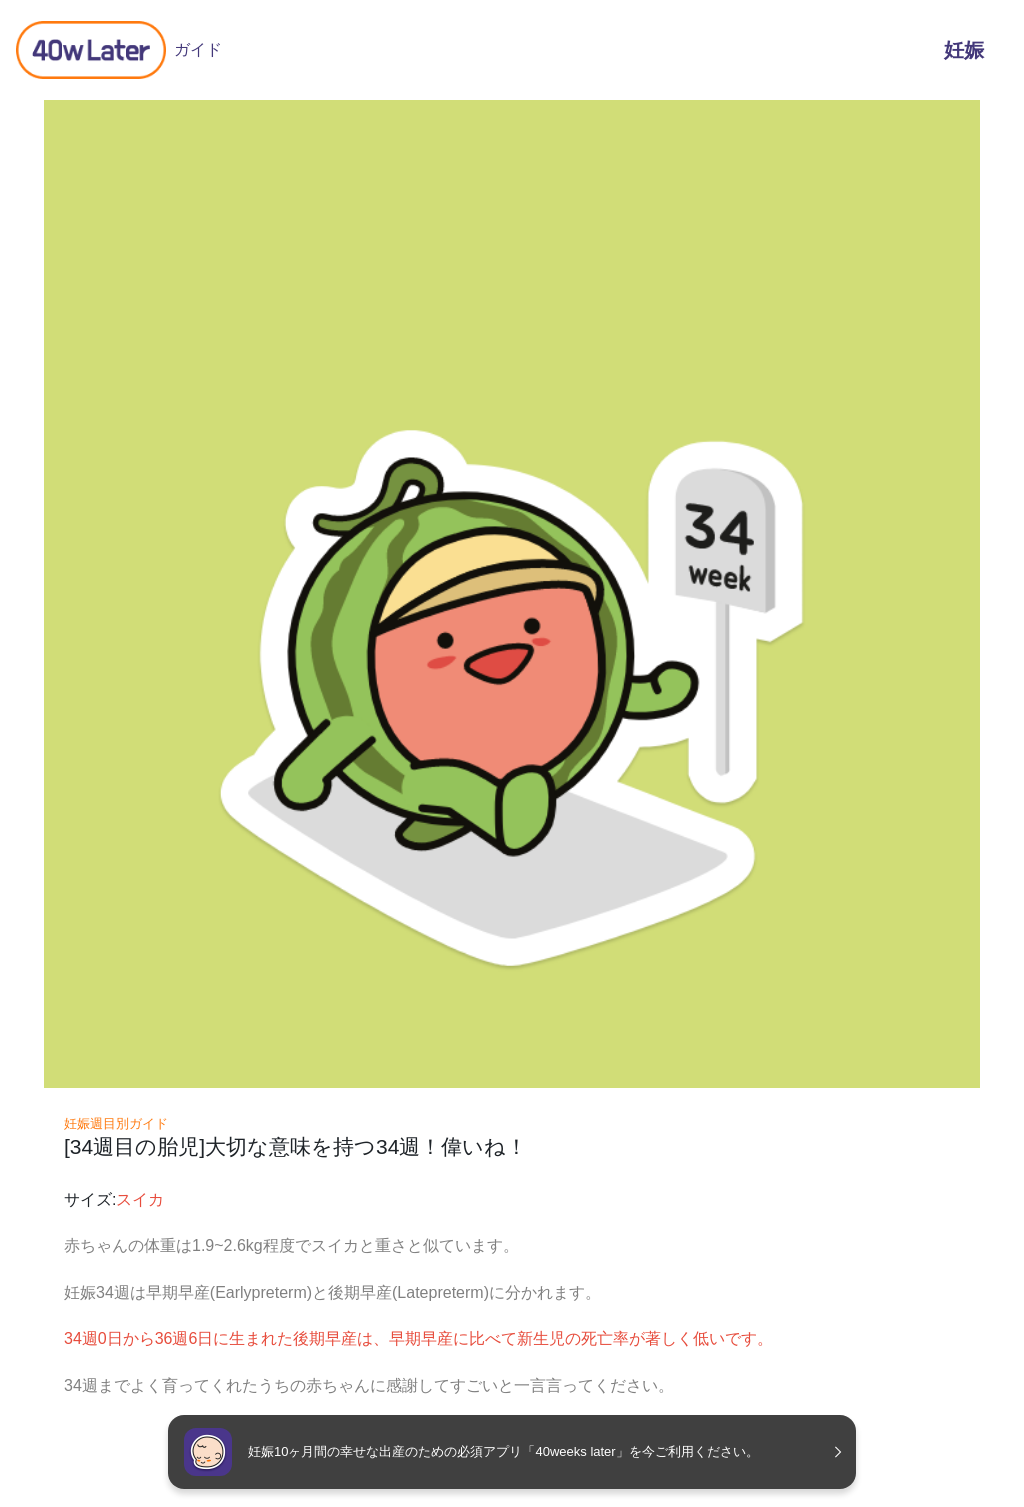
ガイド (119, 50)
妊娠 (964, 50)
